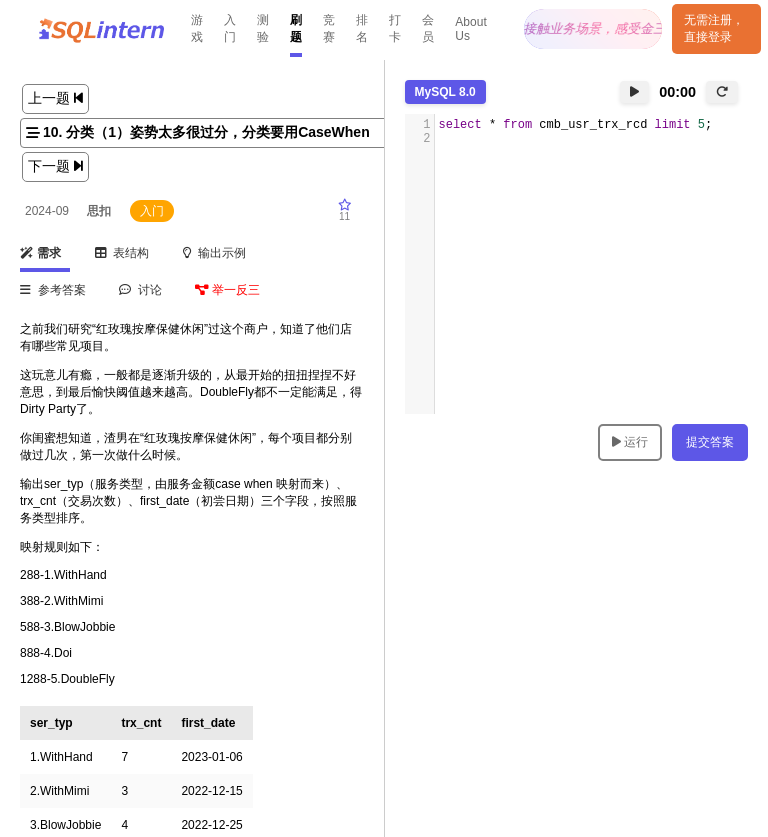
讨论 (140, 290)
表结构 (122, 253)
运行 (630, 442)
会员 (428, 28)
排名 (362, 28)
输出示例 (215, 253)
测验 (263, 28)
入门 (230, 28)
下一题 (55, 166)
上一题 (55, 98)
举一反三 (227, 290)
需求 (40, 253)
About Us (470, 29)
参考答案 (53, 290)
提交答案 (710, 442)
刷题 (296, 28)
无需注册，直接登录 (714, 28)
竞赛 (329, 28)
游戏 (197, 28)
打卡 (395, 28)
